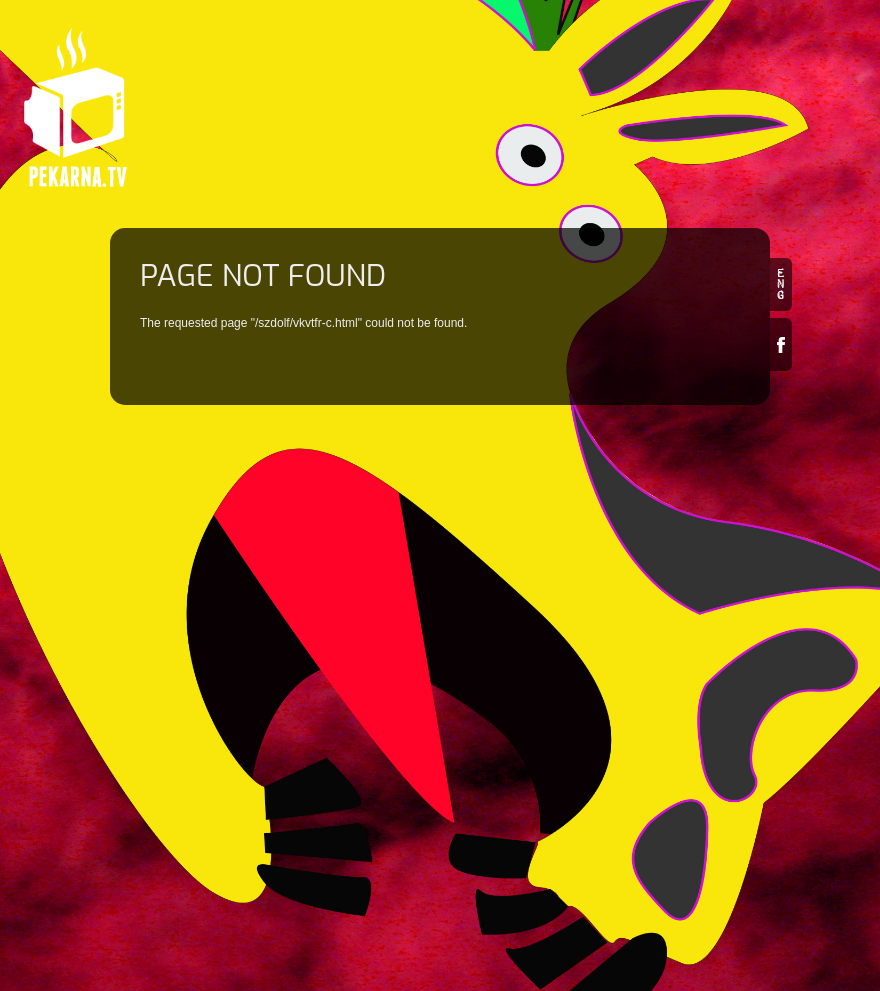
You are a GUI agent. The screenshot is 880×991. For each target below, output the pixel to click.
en (781, 284)
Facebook (781, 344)
